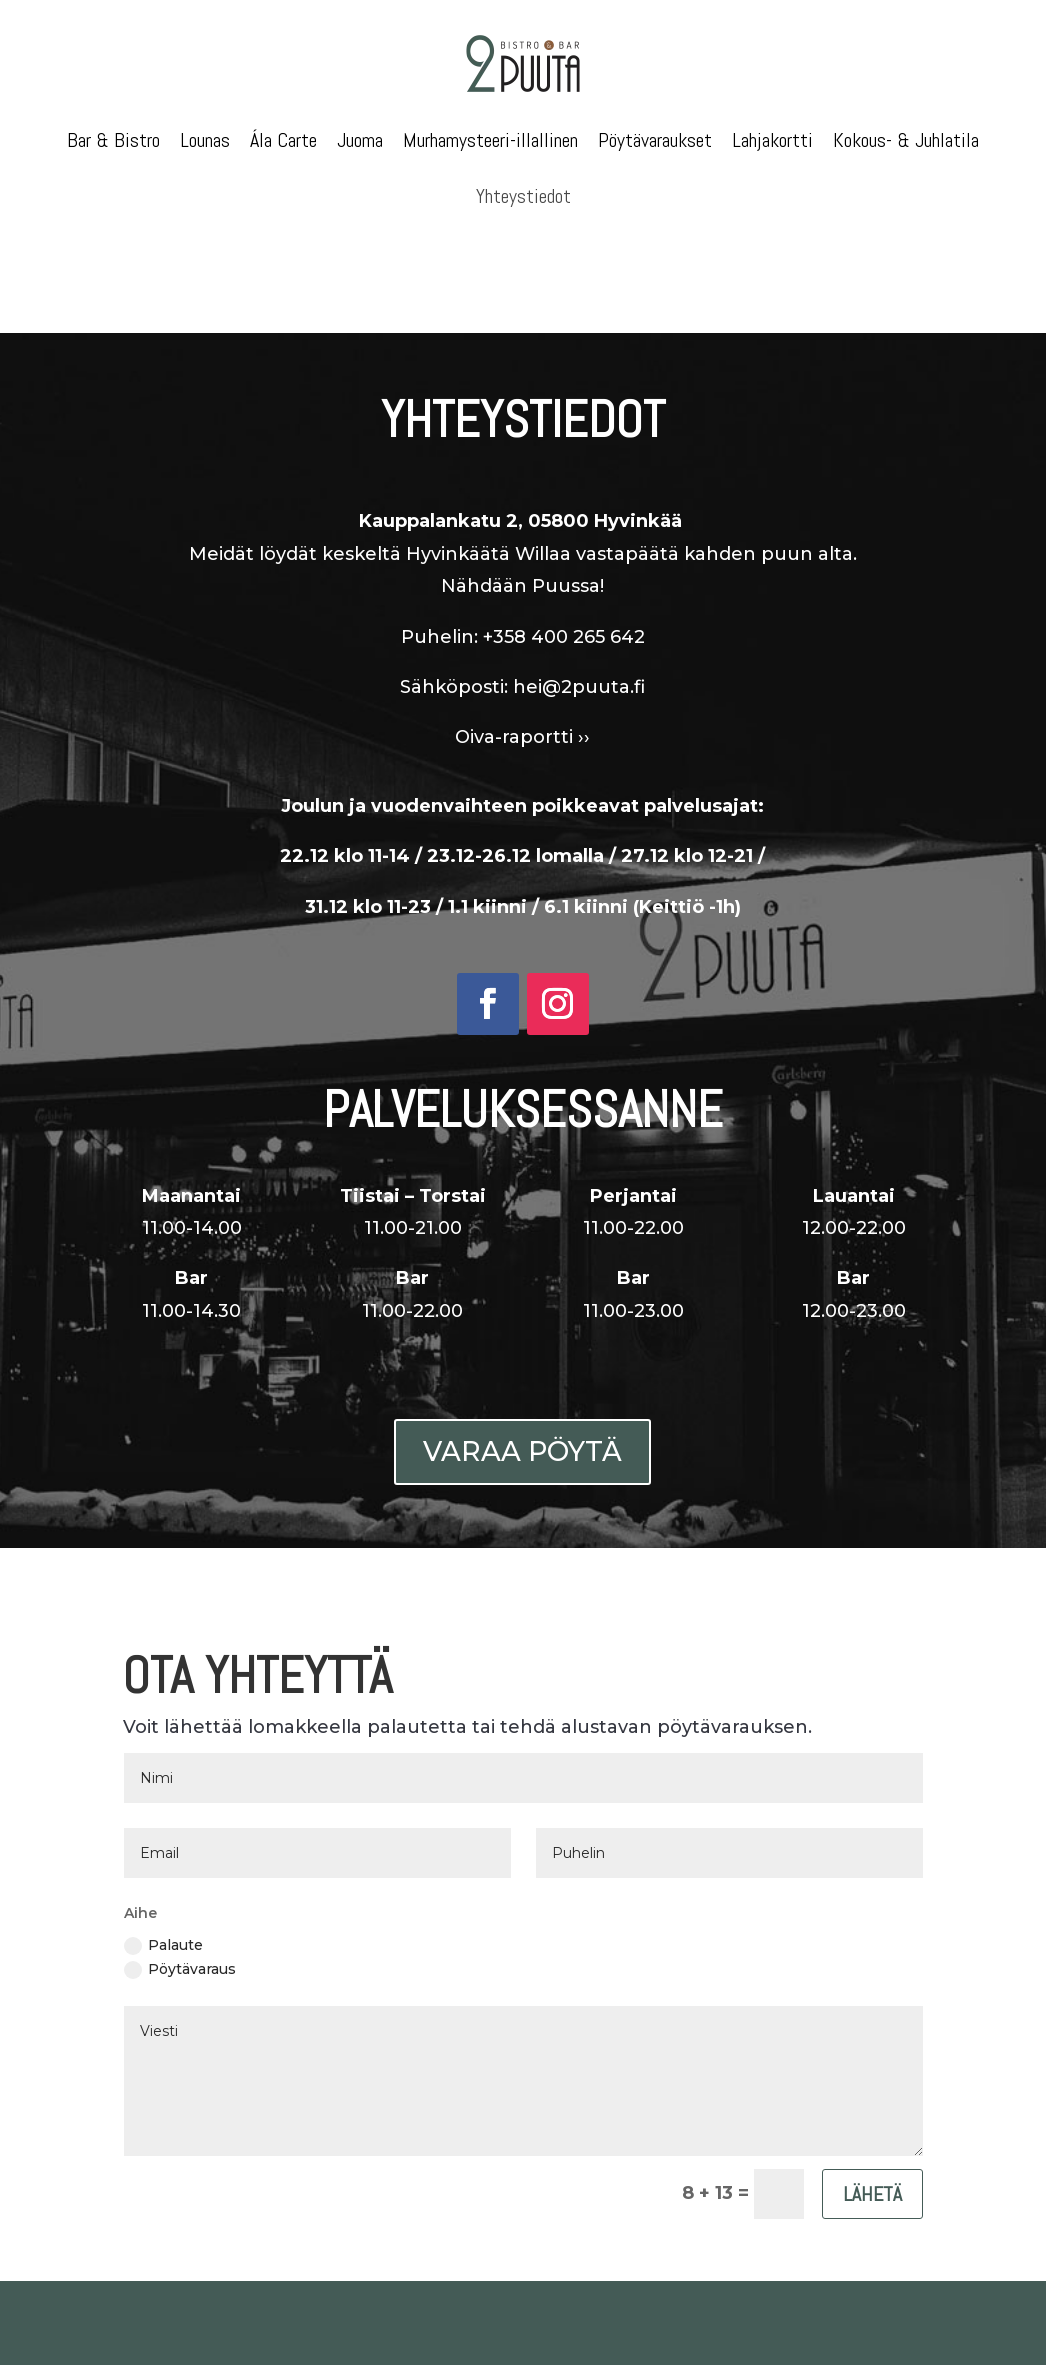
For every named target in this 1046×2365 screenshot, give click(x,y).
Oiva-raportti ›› (522, 704)
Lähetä (872, 2194)
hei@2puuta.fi (579, 654)
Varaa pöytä (522, 1451)
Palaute (163, 1945)
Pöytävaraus (180, 1969)
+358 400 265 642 (564, 604)
